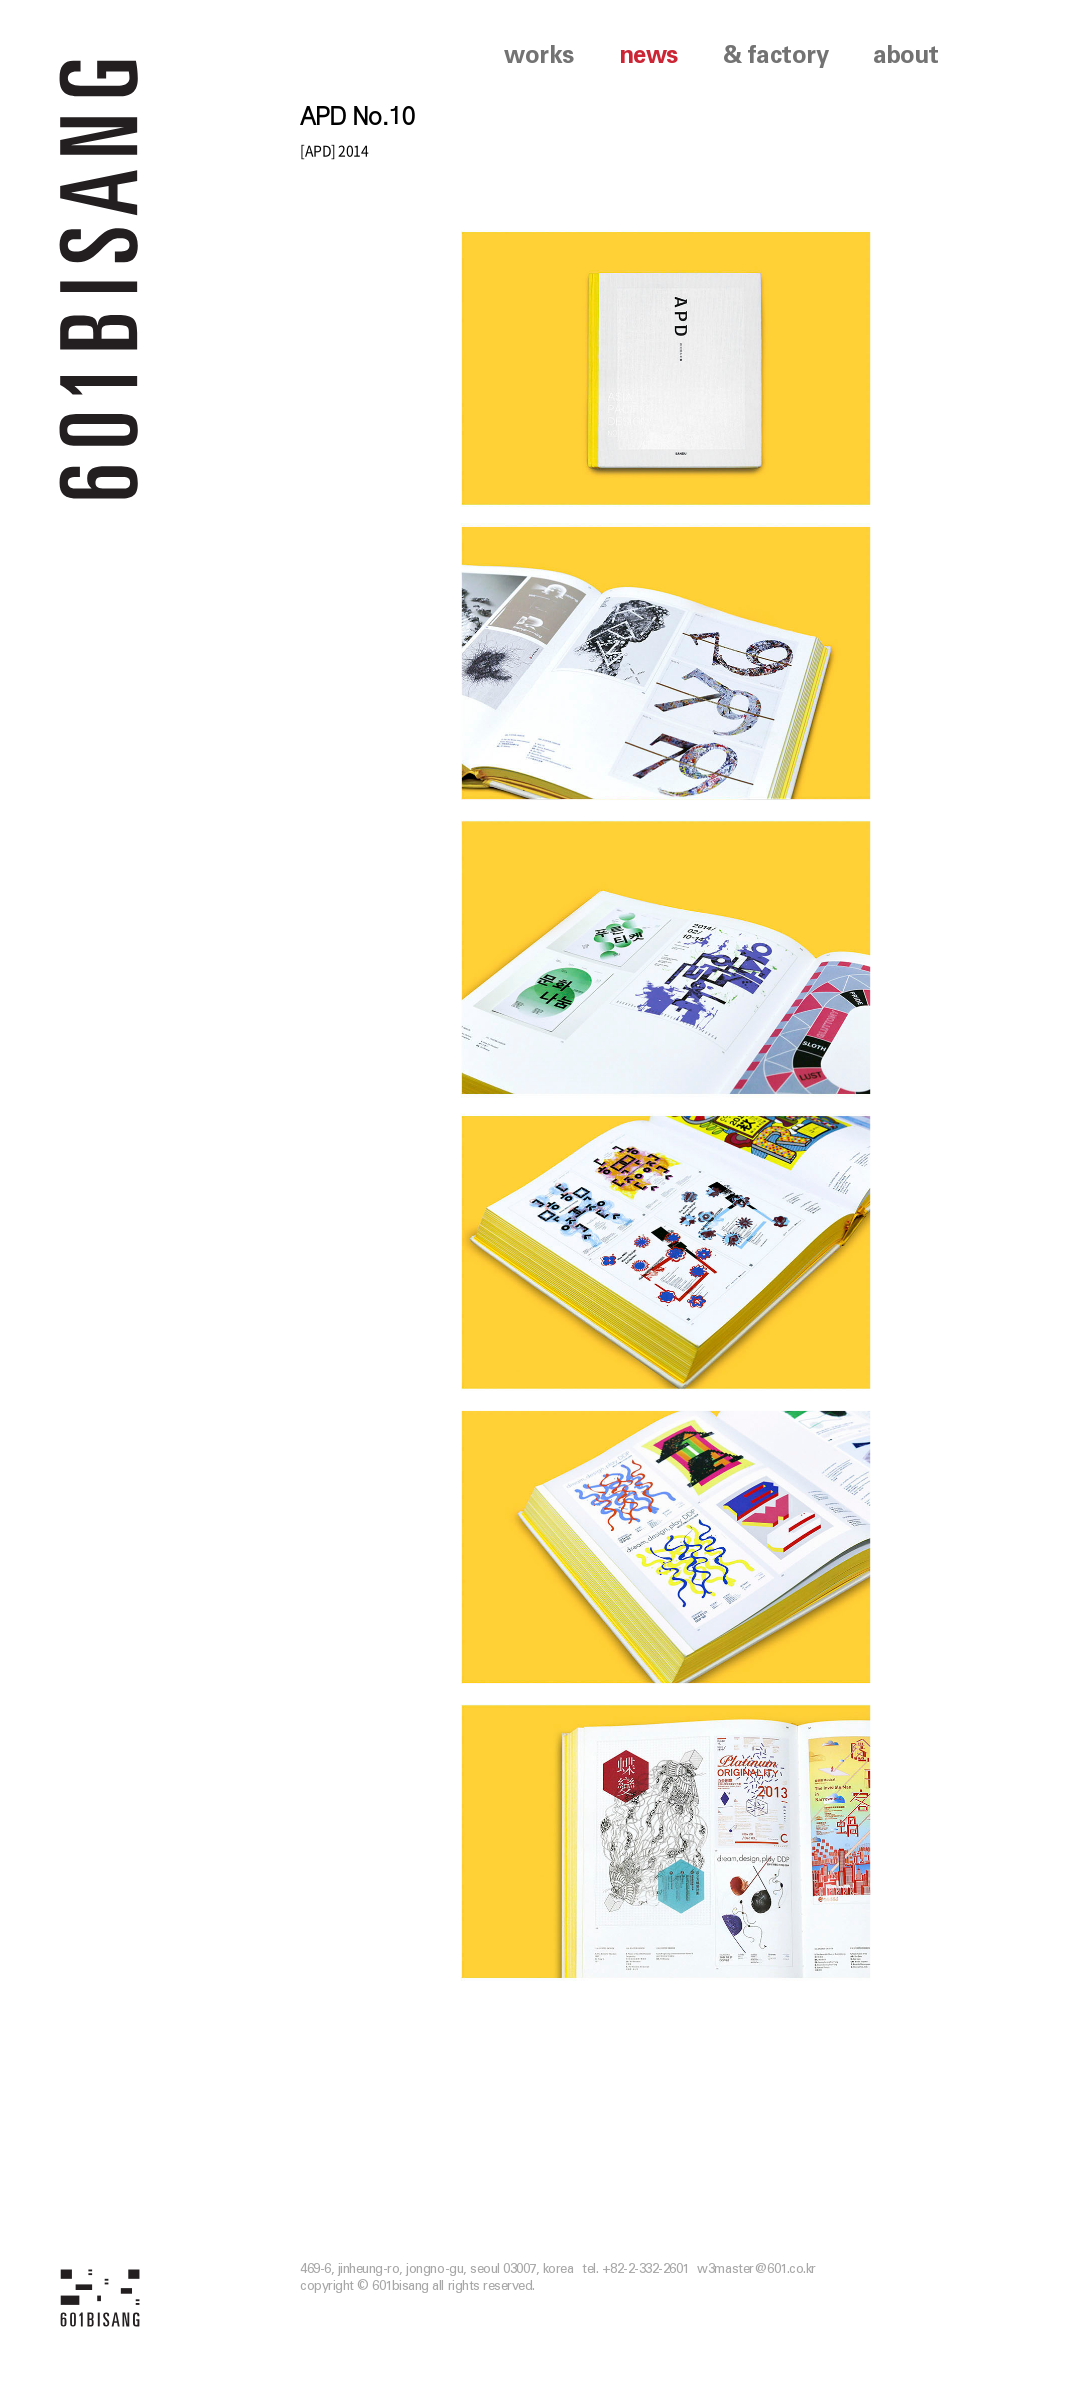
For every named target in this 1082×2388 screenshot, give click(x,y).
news (648, 56)
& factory (776, 56)
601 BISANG (99, 277)
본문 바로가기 (0, 0)
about (906, 56)
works (539, 56)
